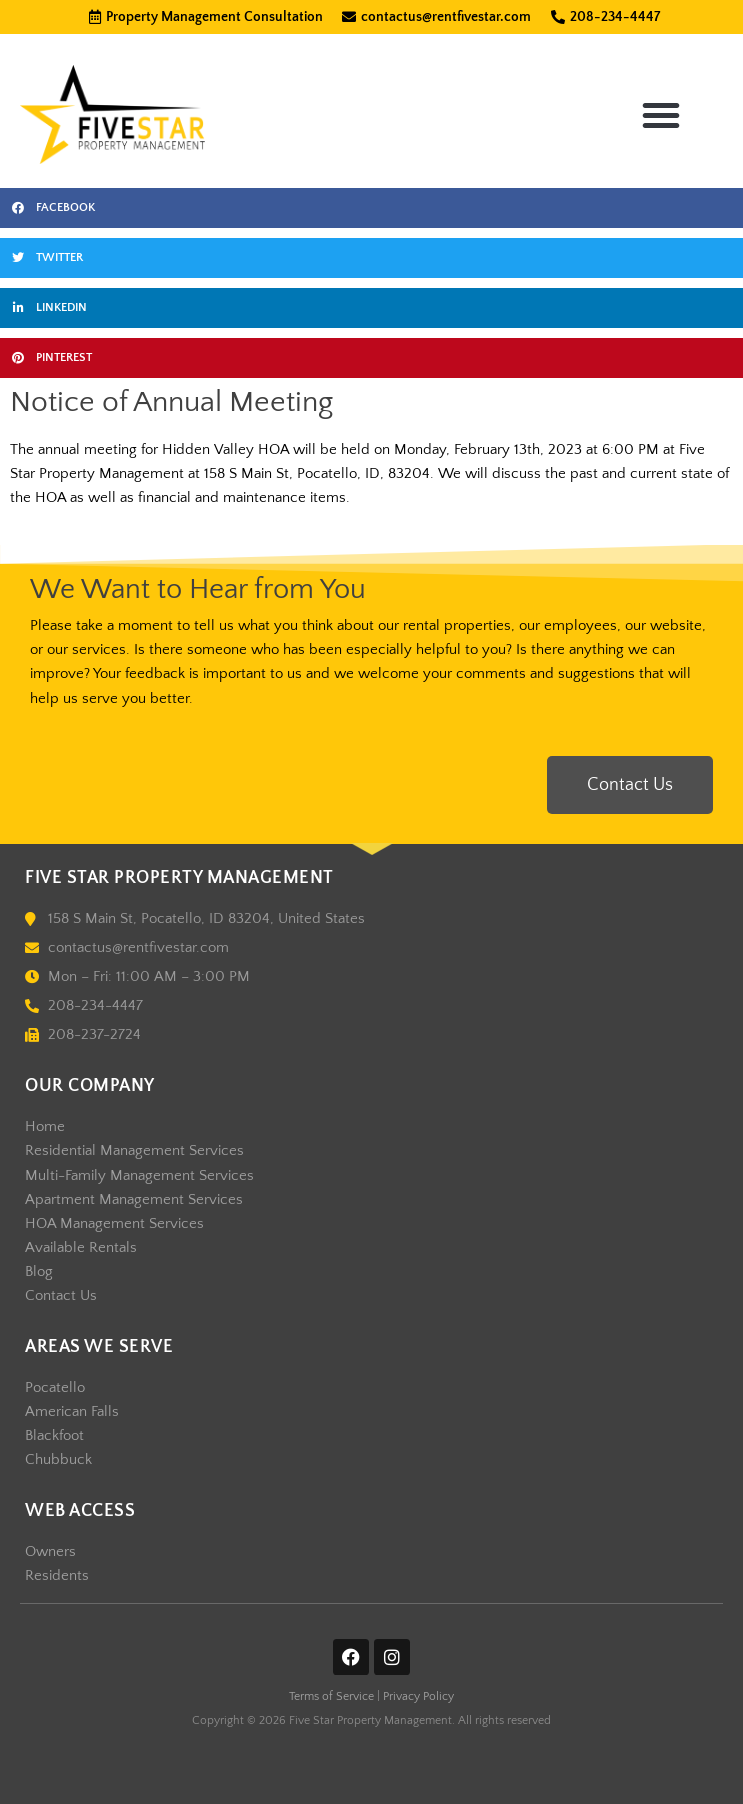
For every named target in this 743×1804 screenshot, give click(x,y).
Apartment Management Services (134, 1200)
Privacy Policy (418, 1696)
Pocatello (55, 1388)
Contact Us (61, 1296)
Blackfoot (54, 1436)
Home (45, 1127)
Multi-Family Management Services (139, 1176)
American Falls (72, 1412)
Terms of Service (331, 1696)
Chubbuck (58, 1460)
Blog (39, 1272)
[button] (661, 115)
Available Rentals (81, 1248)
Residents (57, 1576)
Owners (50, 1552)
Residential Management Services (134, 1151)
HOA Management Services (114, 1224)
